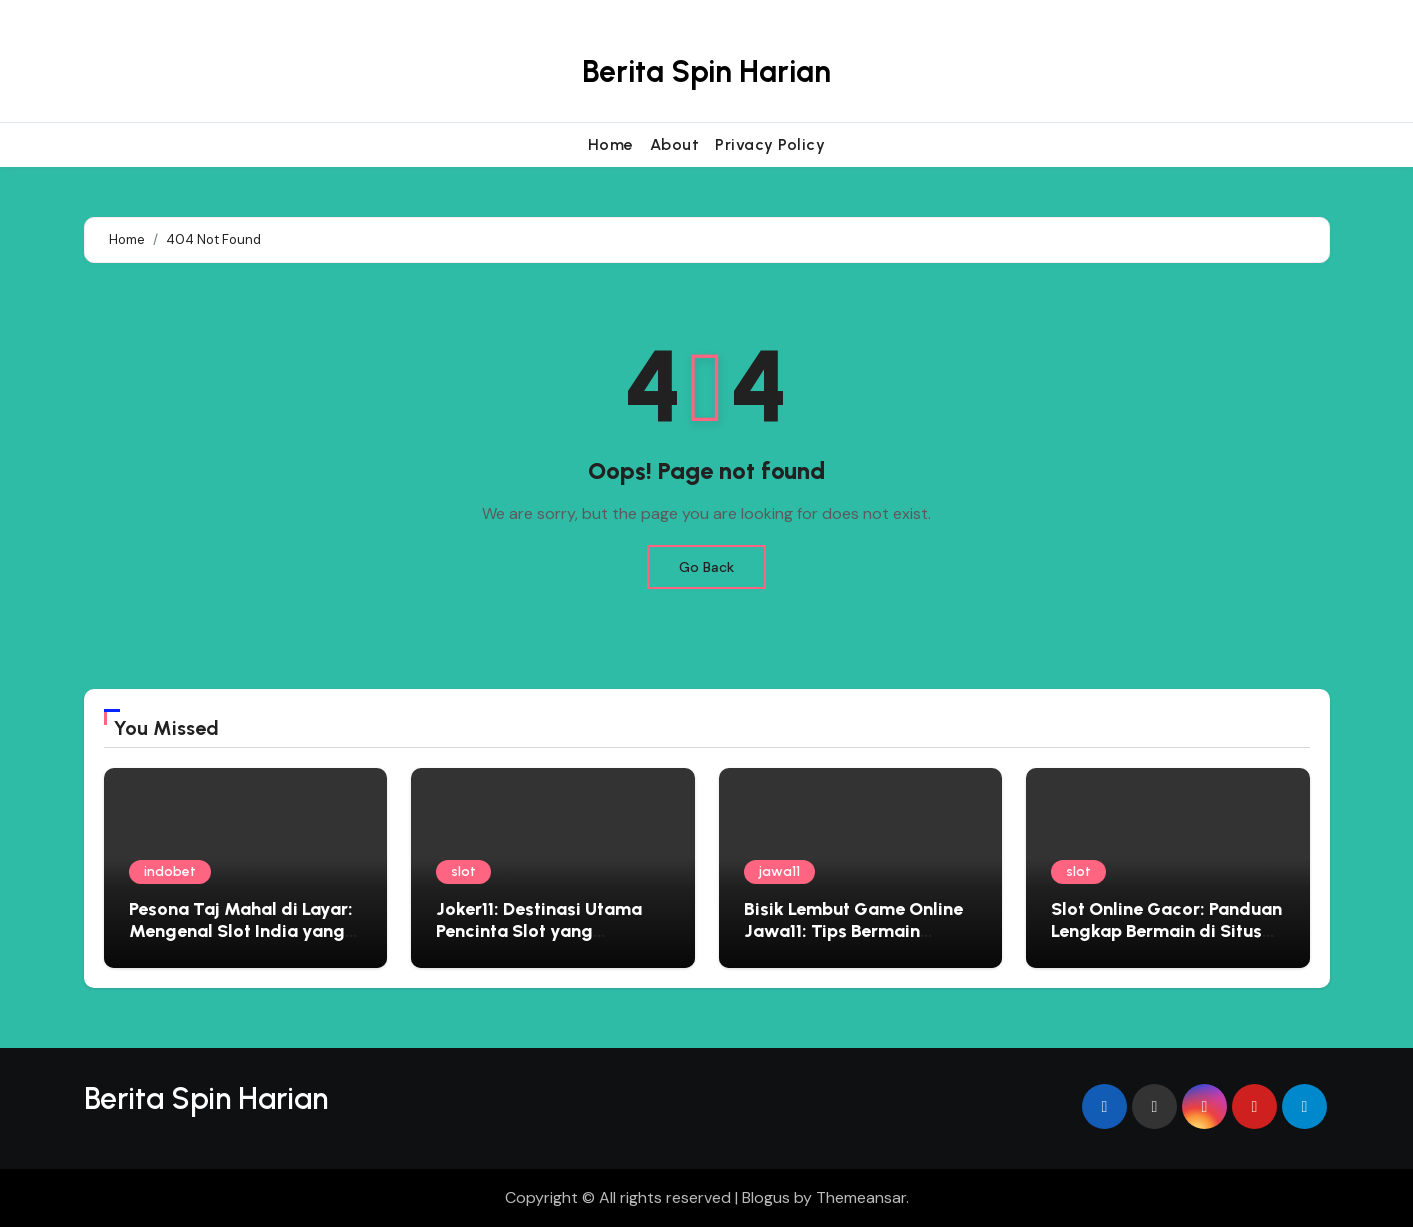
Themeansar (861, 1197)
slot (463, 871)
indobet (170, 871)
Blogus (766, 1197)
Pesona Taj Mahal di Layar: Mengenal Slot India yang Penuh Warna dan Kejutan (241, 930)
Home (611, 144)
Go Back (706, 567)
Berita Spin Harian (706, 71)
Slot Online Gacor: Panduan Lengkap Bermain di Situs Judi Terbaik (1166, 930)
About (675, 144)
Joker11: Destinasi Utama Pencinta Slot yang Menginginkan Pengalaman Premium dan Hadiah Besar (550, 941)
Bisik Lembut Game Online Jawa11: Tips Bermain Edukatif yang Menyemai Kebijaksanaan (853, 941)
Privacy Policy (770, 144)
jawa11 (779, 871)
